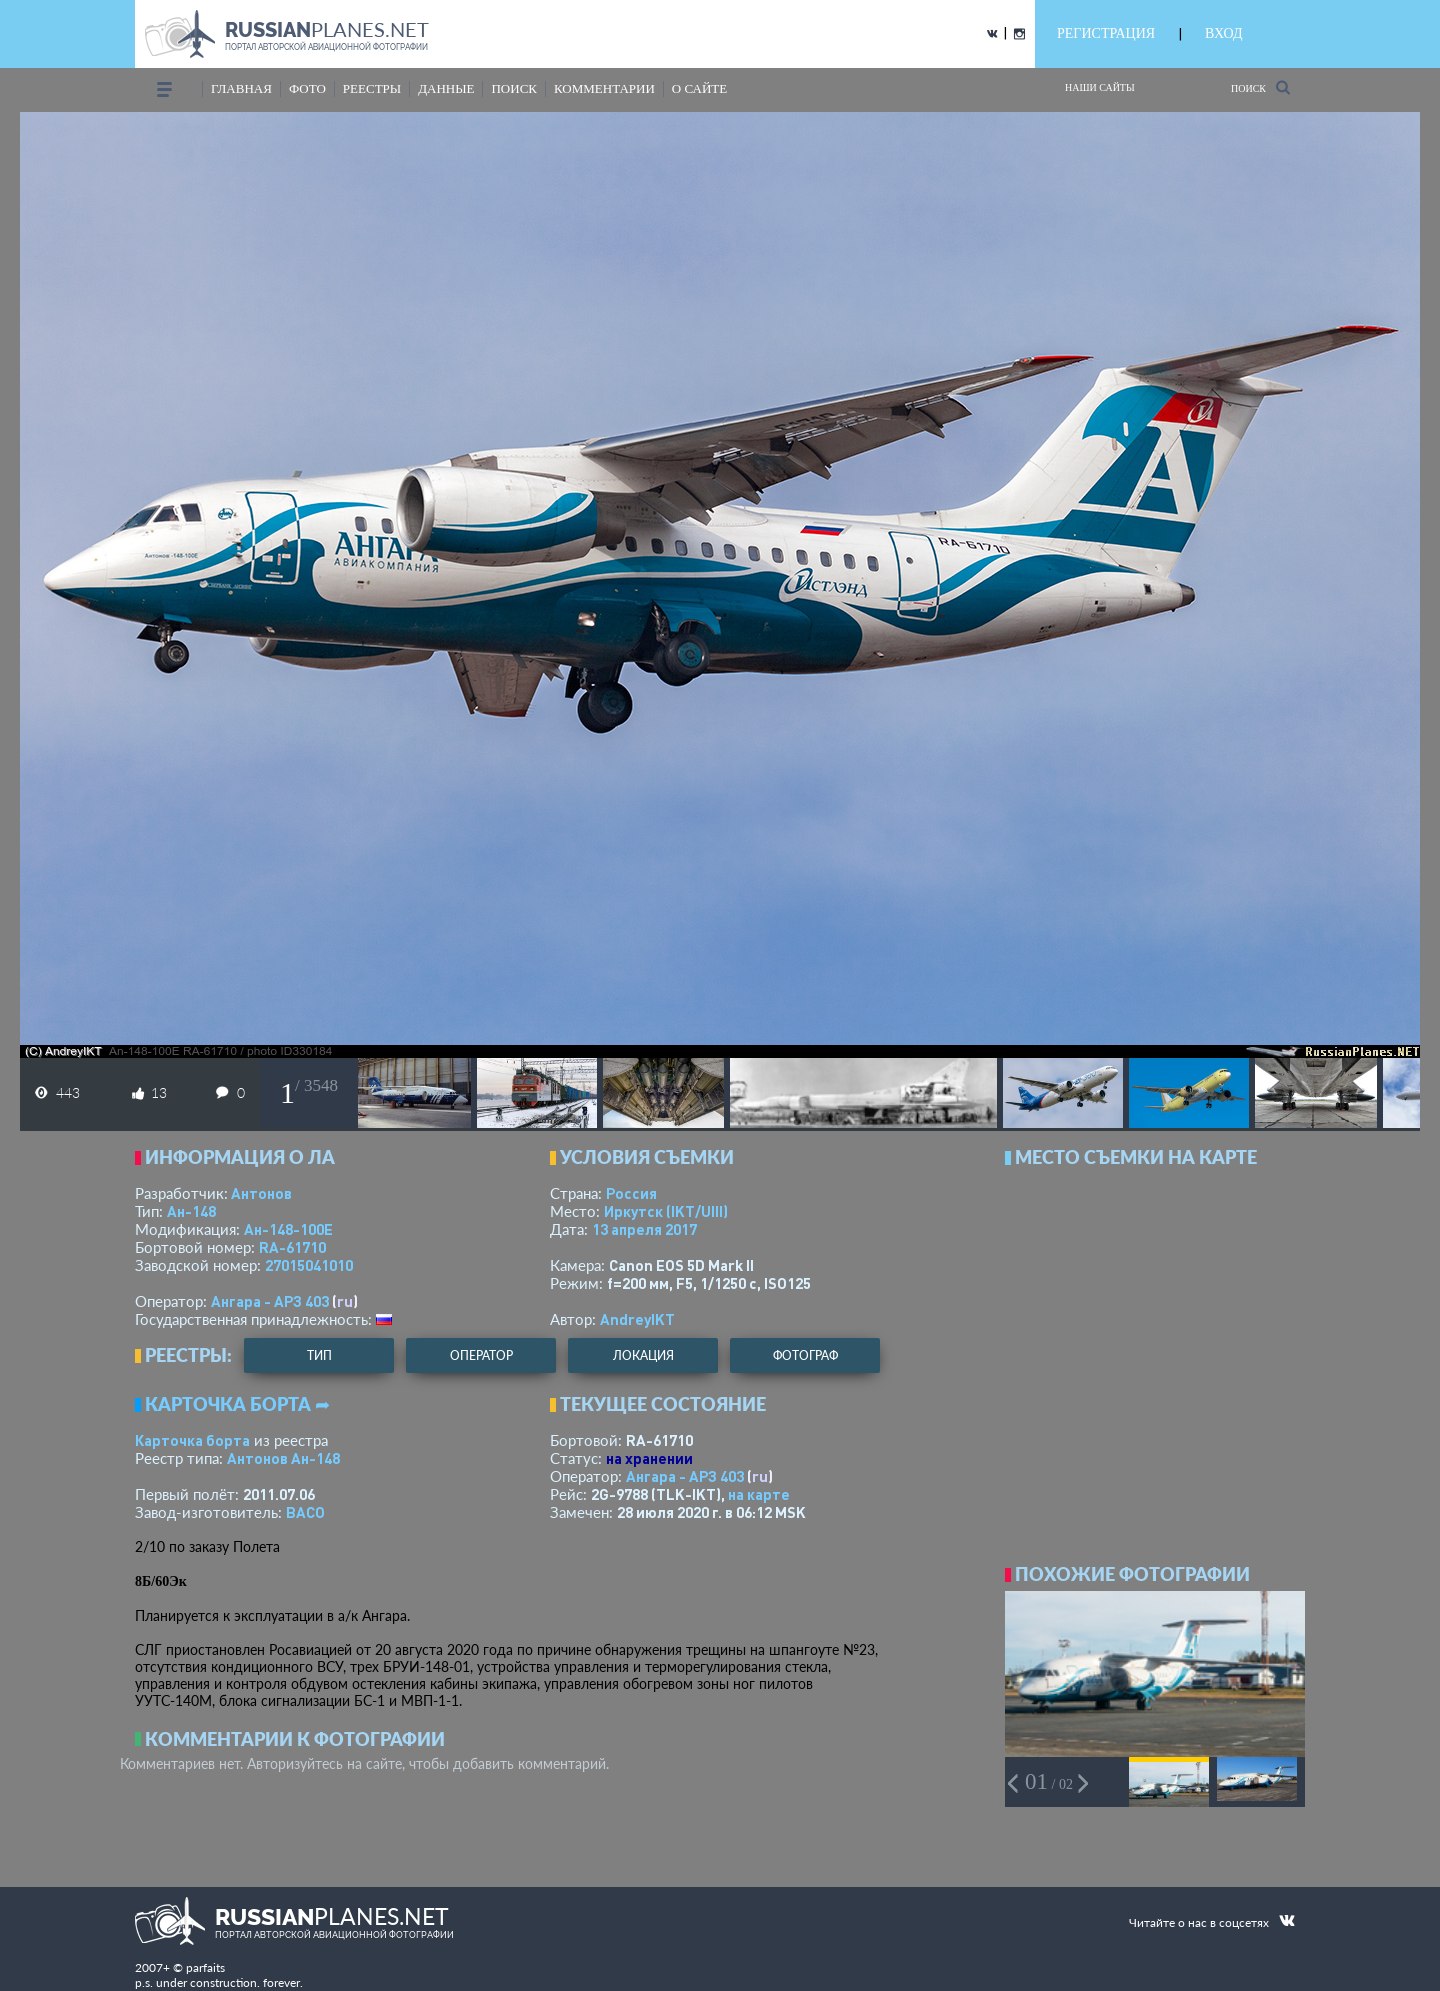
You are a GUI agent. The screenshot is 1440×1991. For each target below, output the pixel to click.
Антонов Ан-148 (283, 1458)
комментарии (604, 88)
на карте (759, 1494)
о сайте (699, 88)
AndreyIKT (637, 1319)
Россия (631, 1193)
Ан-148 (191, 1211)
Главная (241, 88)
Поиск (1260, 87)
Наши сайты (1100, 87)
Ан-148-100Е (288, 1229)
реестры (372, 88)
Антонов (261, 1193)
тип (319, 1355)
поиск (514, 88)
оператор (481, 1355)
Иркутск (666, 1211)
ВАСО (305, 1512)
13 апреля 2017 (644, 1229)
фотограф (805, 1355)
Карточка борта (192, 1440)
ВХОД (1223, 33)
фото (307, 88)
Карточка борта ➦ (237, 1404)
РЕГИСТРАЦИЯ (1106, 33)
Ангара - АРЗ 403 (270, 1301)
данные (446, 88)
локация (643, 1355)
